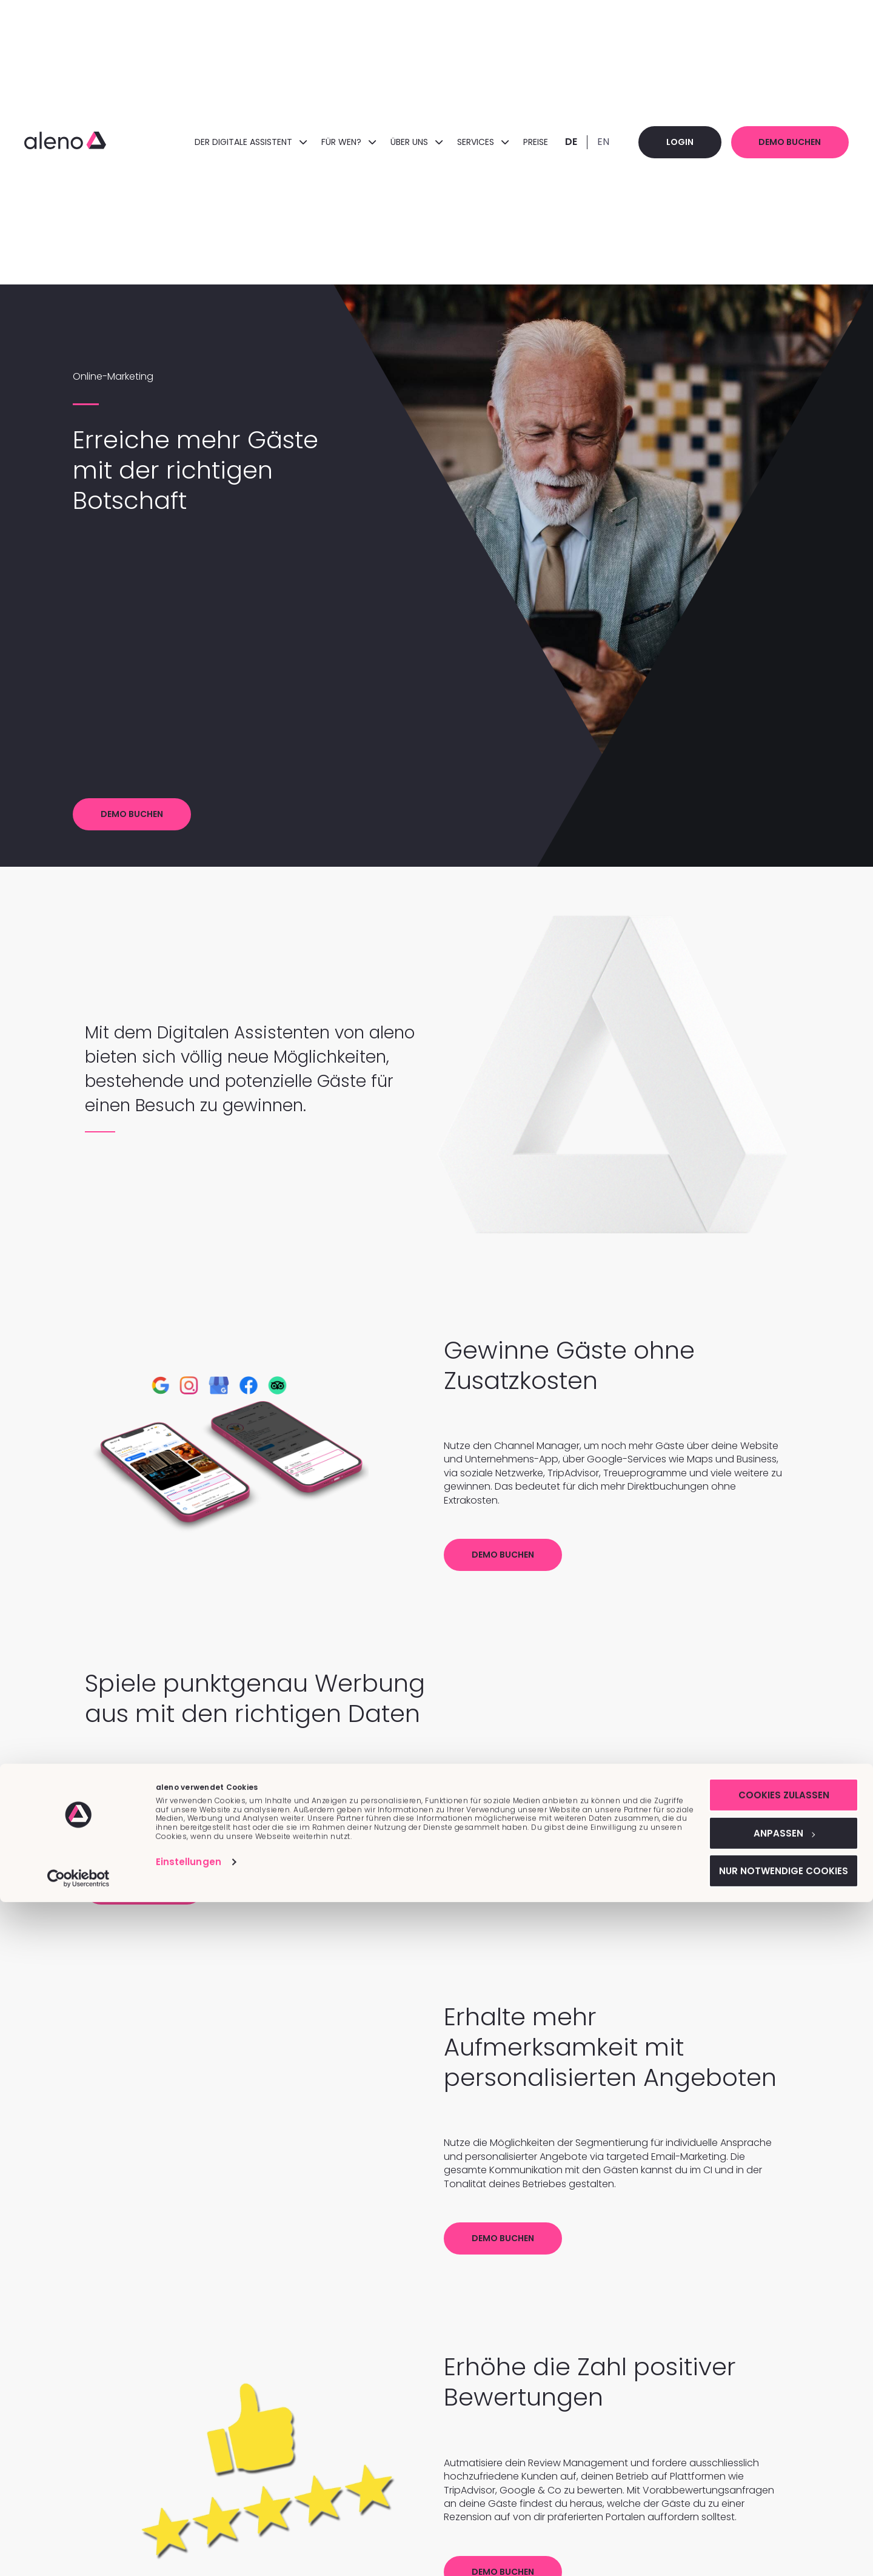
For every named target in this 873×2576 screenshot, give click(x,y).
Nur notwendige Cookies (772, 2543)
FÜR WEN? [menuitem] (323, 142)
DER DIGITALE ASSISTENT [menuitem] (226, 142)
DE (546, 142)
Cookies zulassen (771, 2464)
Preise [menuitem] (510, 142)
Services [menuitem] (458, 142)
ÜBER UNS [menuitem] (392, 142)
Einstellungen (188, 2530)
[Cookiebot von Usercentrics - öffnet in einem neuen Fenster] (78, 2552)
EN (578, 142)
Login (660, 142)
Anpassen (772, 2504)
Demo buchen (782, 142)
